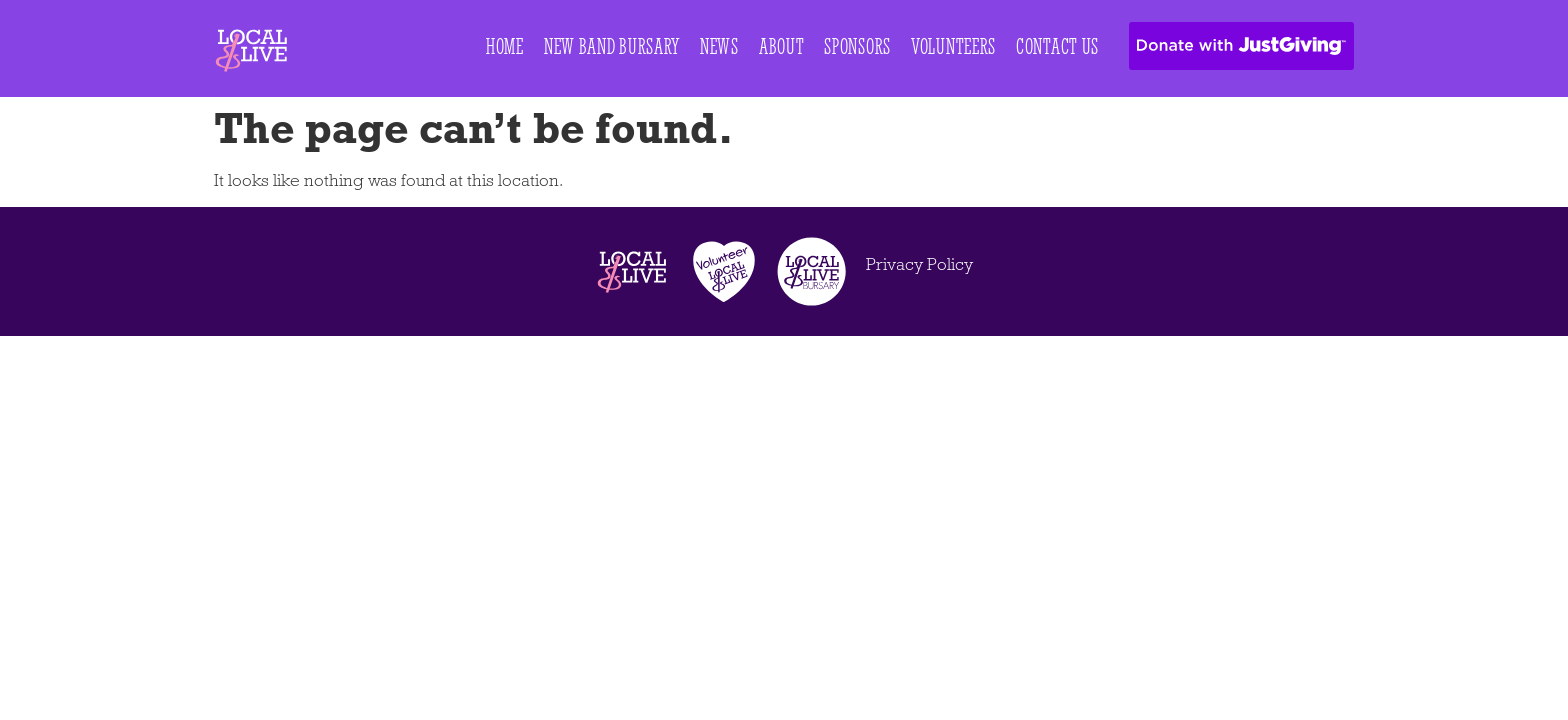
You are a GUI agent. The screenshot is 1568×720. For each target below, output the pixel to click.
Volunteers (953, 46)
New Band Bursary (612, 46)
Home (505, 46)
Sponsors (857, 46)
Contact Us (1057, 46)
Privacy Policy (919, 264)
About (782, 46)
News (719, 46)
